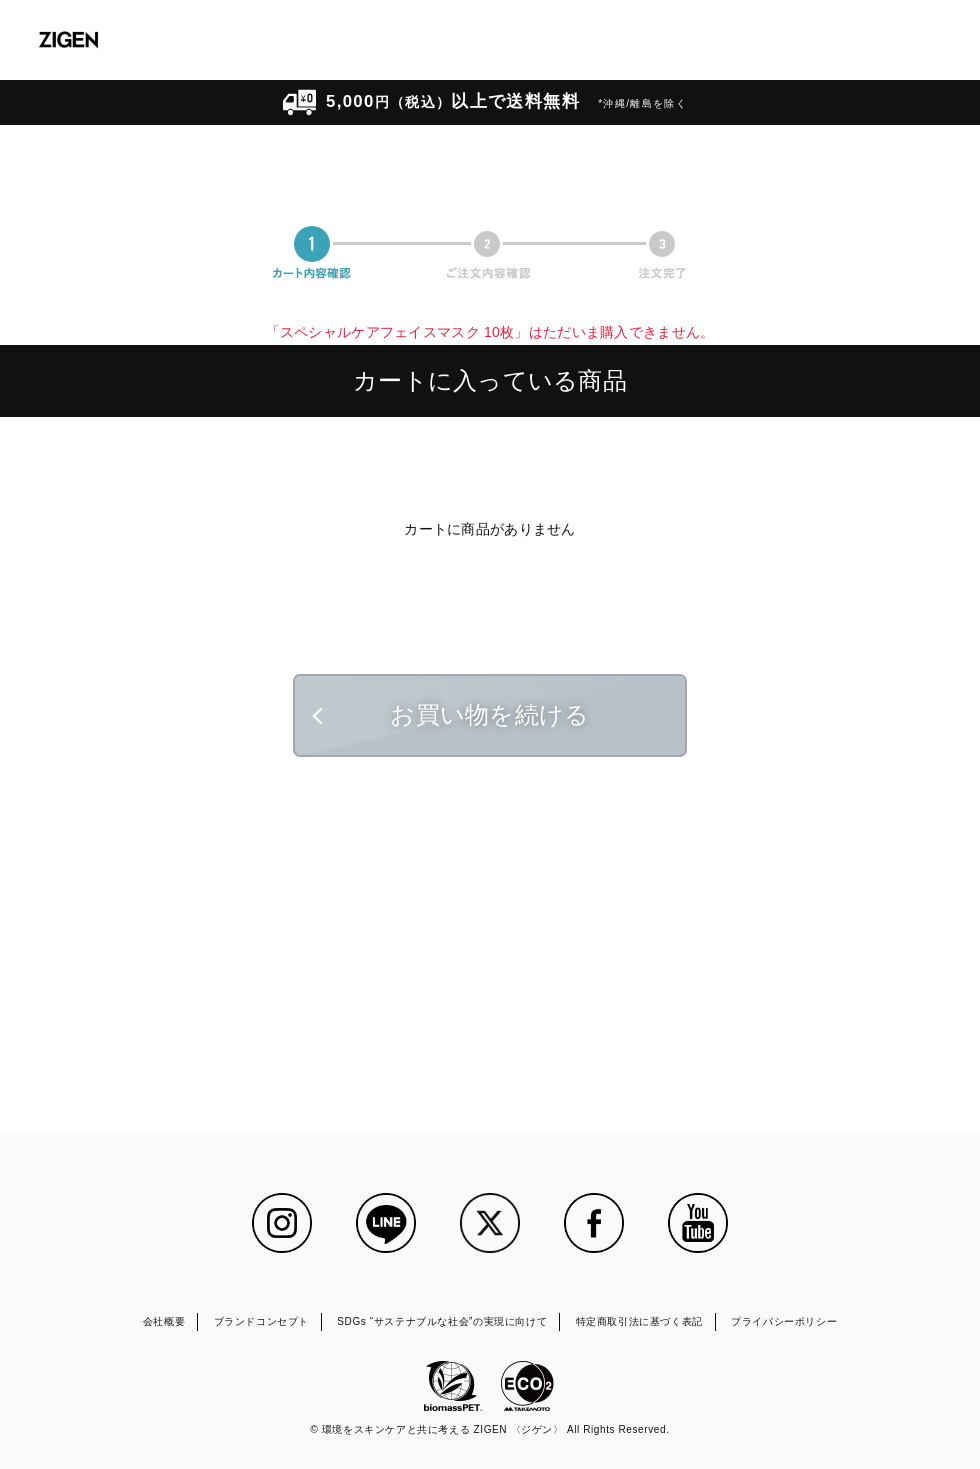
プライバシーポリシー (784, 1321)
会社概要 (164, 1321)
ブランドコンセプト (261, 1321)
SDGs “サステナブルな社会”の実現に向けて (442, 1321)
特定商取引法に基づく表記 (639, 1321)
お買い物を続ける (489, 714)
